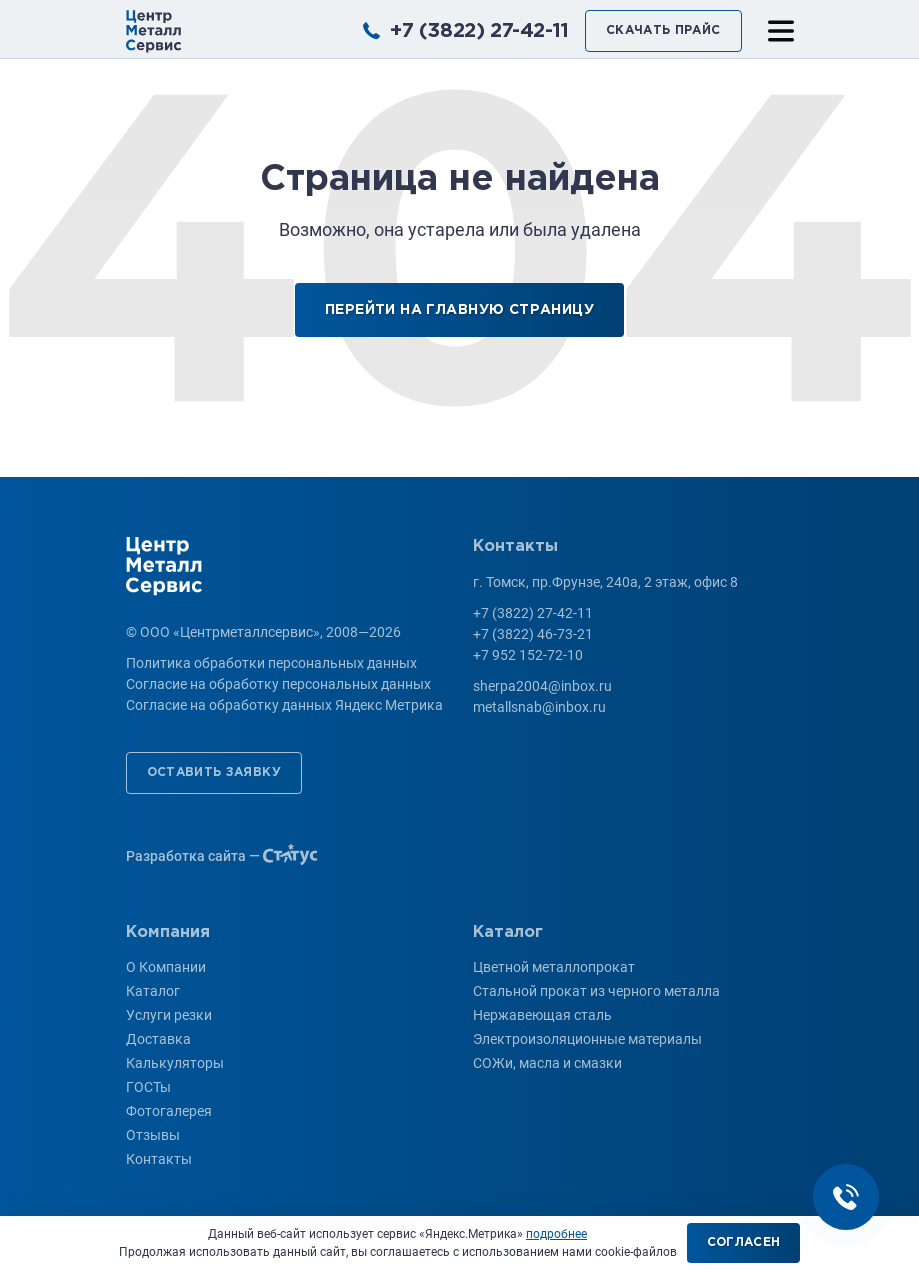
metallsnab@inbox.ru (539, 707)
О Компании (166, 967)
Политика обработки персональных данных (271, 663)
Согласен (744, 1242)
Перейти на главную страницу (459, 310)
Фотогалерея (169, 1111)
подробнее (556, 1234)
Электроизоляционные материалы (587, 1039)
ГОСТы (148, 1087)
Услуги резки (169, 1015)
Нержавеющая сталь (542, 1015)
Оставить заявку (214, 772)
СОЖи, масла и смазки (547, 1063)
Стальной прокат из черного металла (596, 991)
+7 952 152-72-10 (528, 655)
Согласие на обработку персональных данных (278, 684)
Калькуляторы (175, 1063)
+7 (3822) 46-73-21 (533, 634)
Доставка (158, 1039)
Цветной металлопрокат (554, 967)
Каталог (153, 991)
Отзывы (153, 1135)
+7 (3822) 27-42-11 (479, 31)
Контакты (159, 1159)
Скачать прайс (663, 30)
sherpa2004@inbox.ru (542, 686)
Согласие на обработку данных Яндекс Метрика (284, 705)
